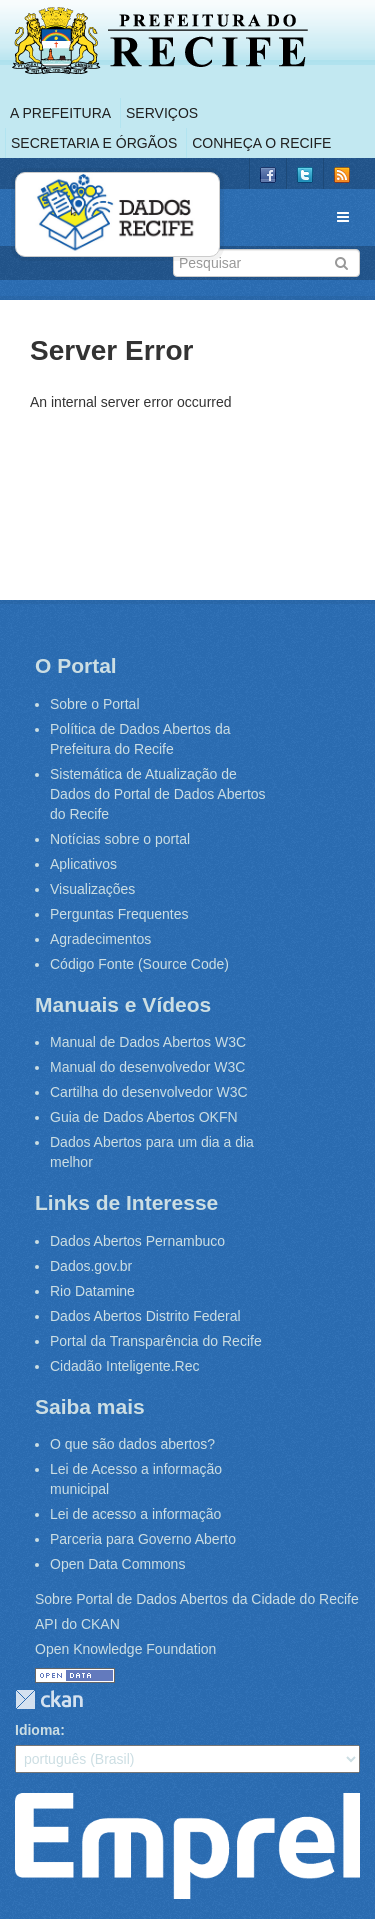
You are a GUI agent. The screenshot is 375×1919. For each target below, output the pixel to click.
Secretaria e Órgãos (94, 143)
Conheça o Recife (261, 143)
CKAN (49, 1699)
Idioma (37, 1730)
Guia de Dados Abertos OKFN (144, 1117)
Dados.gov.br (91, 1266)
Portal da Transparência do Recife (156, 1341)
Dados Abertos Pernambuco (137, 1241)
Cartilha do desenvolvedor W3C (149, 1092)
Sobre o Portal (95, 704)
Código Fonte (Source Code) (139, 964)
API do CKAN (77, 1624)
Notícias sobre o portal (120, 839)
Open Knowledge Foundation (125, 1649)
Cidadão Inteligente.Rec (124, 1366)
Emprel (187, 1846)
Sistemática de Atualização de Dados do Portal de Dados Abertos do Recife (158, 794)
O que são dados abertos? (132, 1444)
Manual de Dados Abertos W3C (148, 1042)
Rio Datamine (92, 1291)
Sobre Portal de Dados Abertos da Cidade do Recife (197, 1599)
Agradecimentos (100, 939)
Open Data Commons (117, 1564)
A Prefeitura (60, 113)
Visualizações (92, 889)
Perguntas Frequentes (119, 914)
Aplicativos (83, 864)
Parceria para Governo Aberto (143, 1539)
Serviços (162, 113)
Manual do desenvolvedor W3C (147, 1067)
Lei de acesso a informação (135, 1514)
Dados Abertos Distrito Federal (145, 1316)
